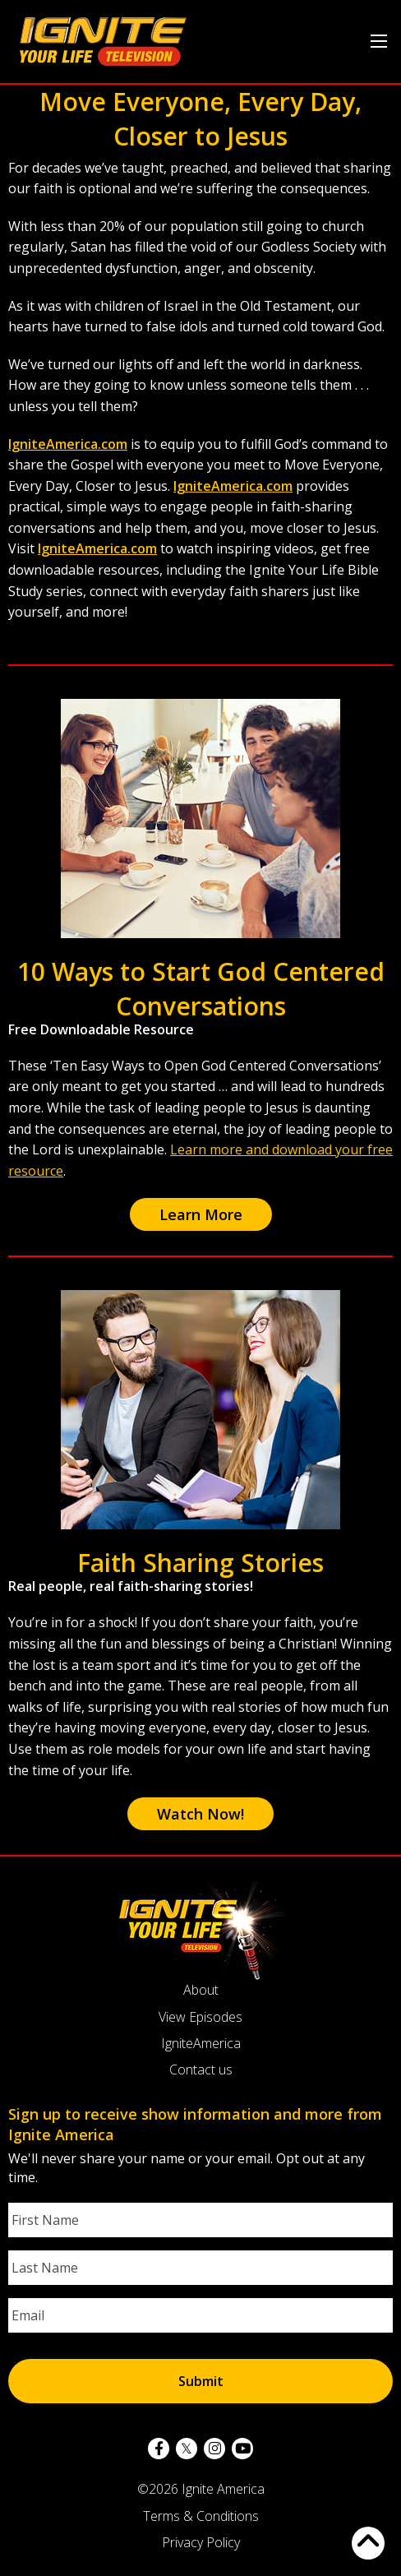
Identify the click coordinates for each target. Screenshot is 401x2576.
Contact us (201, 2069)
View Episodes (200, 2017)
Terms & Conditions (201, 2516)
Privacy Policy (201, 2542)
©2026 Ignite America (201, 2489)
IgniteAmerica (201, 2043)
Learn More (200, 1214)
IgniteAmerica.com (67, 444)
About (201, 1990)
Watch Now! (200, 1814)
